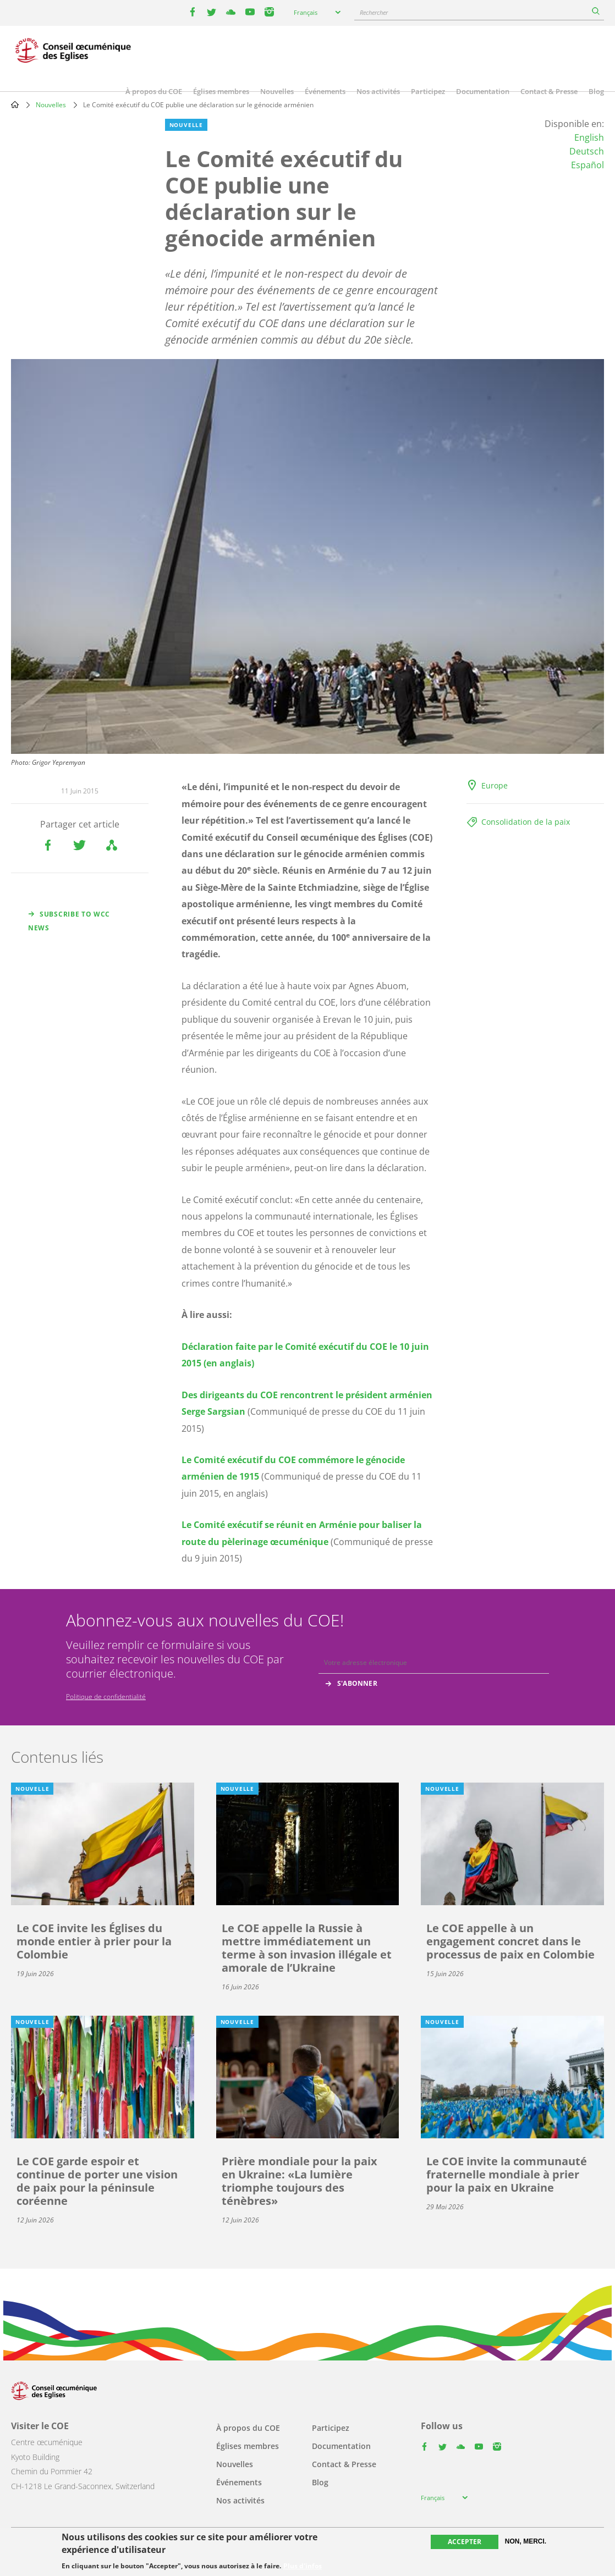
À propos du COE (153, 91)
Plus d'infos (302, 2566)
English (589, 137)
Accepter (464, 2541)
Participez (428, 91)
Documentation (482, 91)
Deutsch (586, 151)
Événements (325, 91)
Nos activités (378, 91)
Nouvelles (277, 91)
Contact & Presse (549, 91)
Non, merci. (525, 2541)
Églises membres (221, 91)
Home (15, 104)
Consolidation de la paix (525, 822)
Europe (494, 785)
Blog (596, 91)
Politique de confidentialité (106, 1696)
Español (587, 165)
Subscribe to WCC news (69, 921)
